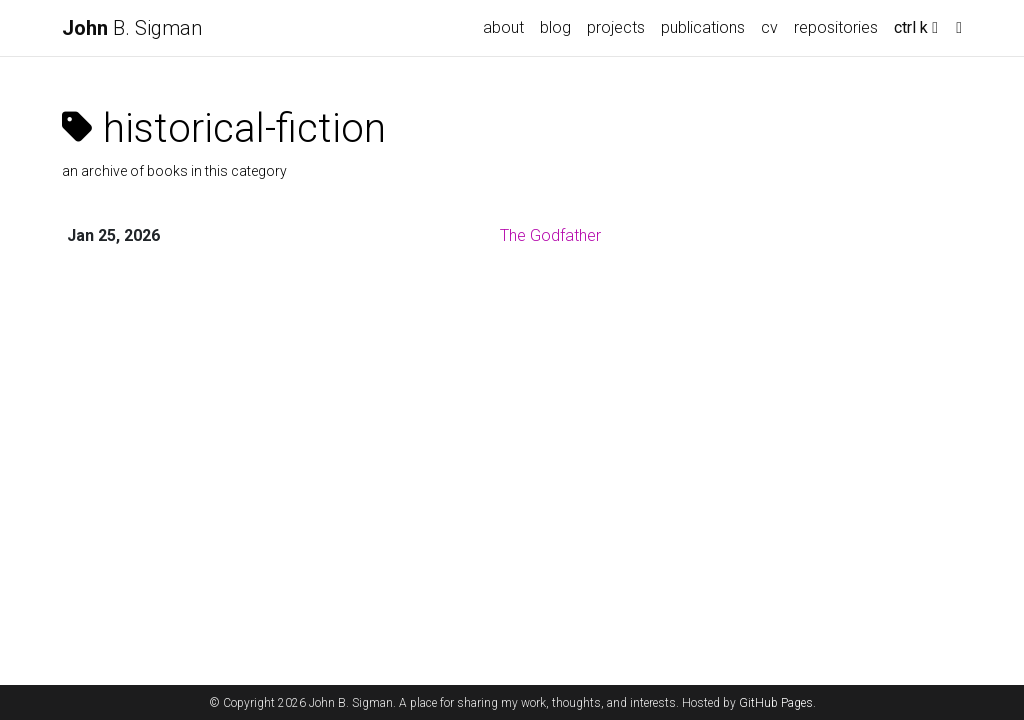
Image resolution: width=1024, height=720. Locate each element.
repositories (836, 27)
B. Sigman (132, 28)
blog (555, 27)
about (503, 27)
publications (703, 27)
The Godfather (550, 235)
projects (616, 27)
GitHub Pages (776, 703)
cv (769, 27)
